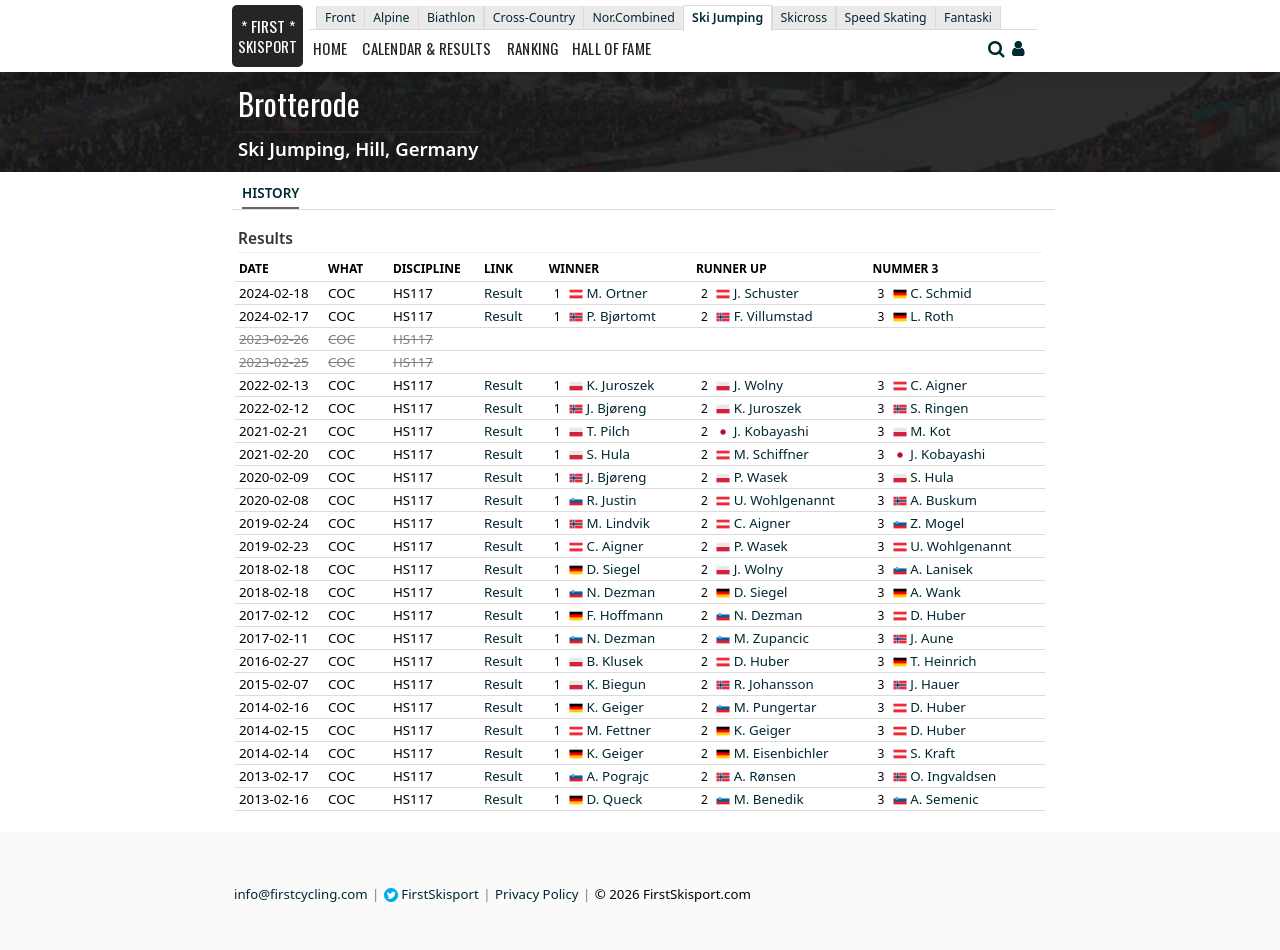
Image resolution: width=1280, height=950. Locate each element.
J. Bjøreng (617, 408)
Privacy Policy (537, 894)
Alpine (391, 17)
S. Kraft (932, 753)
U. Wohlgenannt (784, 500)
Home (330, 48)
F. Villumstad (773, 316)
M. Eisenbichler (781, 753)
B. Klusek (615, 661)
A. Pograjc (618, 776)
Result (503, 293)
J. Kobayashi (771, 431)
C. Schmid (941, 293)
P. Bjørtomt (621, 316)
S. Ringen (939, 408)
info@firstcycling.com (301, 894)
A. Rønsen (765, 776)
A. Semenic (944, 799)
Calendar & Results (426, 48)
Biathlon (451, 17)
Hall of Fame (612, 48)
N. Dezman (621, 592)
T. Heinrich (943, 661)
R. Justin (612, 500)
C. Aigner (938, 385)
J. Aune (931, 638)
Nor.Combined (633, 17)
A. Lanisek (941, 569)
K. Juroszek (621, 385)
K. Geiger (615, 707)
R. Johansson (774, 684)
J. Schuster (766, 293)
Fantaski (968, 17)
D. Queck (615, 799)
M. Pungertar (775, 707)
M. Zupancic (771, 638)
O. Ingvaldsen (953, 776)
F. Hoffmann (625, 615)
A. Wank (935, 592)
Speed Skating (886, 17)
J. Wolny (758, 385)
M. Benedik (769, 799)
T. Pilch (608, 431)
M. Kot (930, 431)
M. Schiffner (771, 454)
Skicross (804, 17)
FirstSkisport (431, 894)
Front (340, 17)
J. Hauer (934, 684)
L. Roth (931, 316)
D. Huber (938, 615)
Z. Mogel (937, 523)
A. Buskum (943, 500)
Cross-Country (534, 17)
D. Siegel (614, 569)
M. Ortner (617, 293)
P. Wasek (761, 477)
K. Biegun (617, 684)
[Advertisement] (105, 301)
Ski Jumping (727, 17)
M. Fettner (619, 730)
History (270, 193)
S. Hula (608, 454)
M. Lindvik (618, 523)
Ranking (533, 48)
